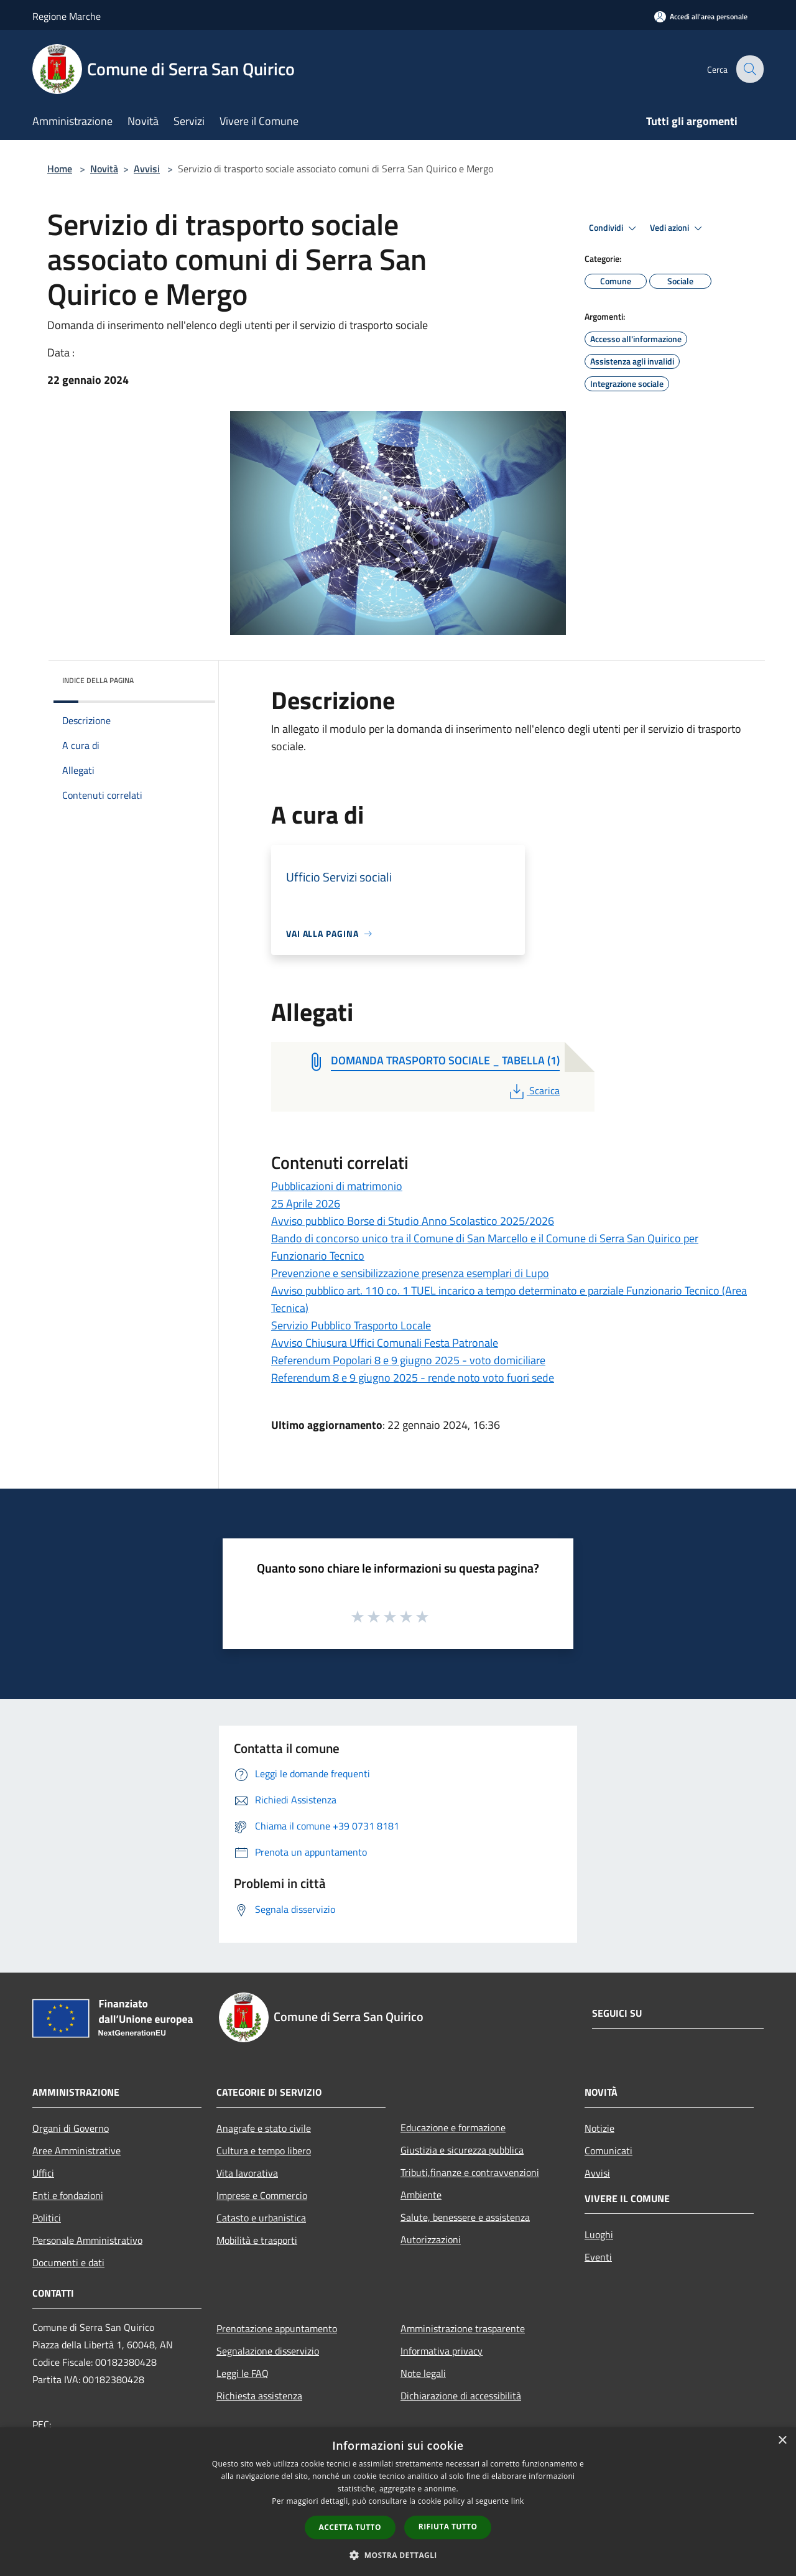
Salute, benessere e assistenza (465, 2217)
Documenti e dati (68, 2262)
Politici (46, 2217)
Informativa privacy (441, 2350)
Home (59, 168)
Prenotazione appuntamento (276, 2328)
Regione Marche (66, 16)
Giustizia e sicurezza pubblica (462, 2149)
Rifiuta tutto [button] (448, 2526)
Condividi (614, 228)
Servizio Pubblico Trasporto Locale (351, 1325)
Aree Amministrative (76, 2150)
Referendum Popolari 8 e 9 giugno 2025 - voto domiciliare (408, 1360)
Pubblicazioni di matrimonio (336, 1186)
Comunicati (608, 2150)
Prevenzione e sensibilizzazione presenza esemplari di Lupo (410, 1273)
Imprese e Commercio (261, 2195)
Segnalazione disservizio (267, 2350)
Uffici (43, 2172)
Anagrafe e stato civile (263, 2128)
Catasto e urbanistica (261, 2217)
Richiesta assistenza (259, 2395)
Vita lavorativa (247, 2172)
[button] (398, 2555)
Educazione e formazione (453, 2127)
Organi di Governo (70, 2128)
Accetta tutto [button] (350, 2527)
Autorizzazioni (430, 2239)
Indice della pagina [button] (98, 680)
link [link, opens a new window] (517, 2501)
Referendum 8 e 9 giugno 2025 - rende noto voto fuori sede (412, 1377)
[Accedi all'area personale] (701, 16)
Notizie (599, 2128)
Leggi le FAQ (242, 2373)
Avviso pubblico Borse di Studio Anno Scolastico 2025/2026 (412, 1220)
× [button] (782, 2440)
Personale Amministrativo (87, 2240)
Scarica (533, 1090)
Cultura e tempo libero (263, 2150)
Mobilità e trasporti (256, 2240)
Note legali (423, 2373)
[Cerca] (749, 69)
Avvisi (147, 168)
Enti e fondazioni (67, 2195)
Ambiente (421, 2194)
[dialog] (398, 2501)
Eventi (598, 2256)
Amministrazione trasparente (462, 2328)
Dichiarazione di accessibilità (460, 2395)
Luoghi (599, 2234)
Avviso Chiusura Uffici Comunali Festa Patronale (384, 1342)
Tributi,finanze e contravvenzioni (469, 2172)
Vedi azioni (678, 228)
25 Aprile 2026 (305, 1203)
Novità (104, 168)
